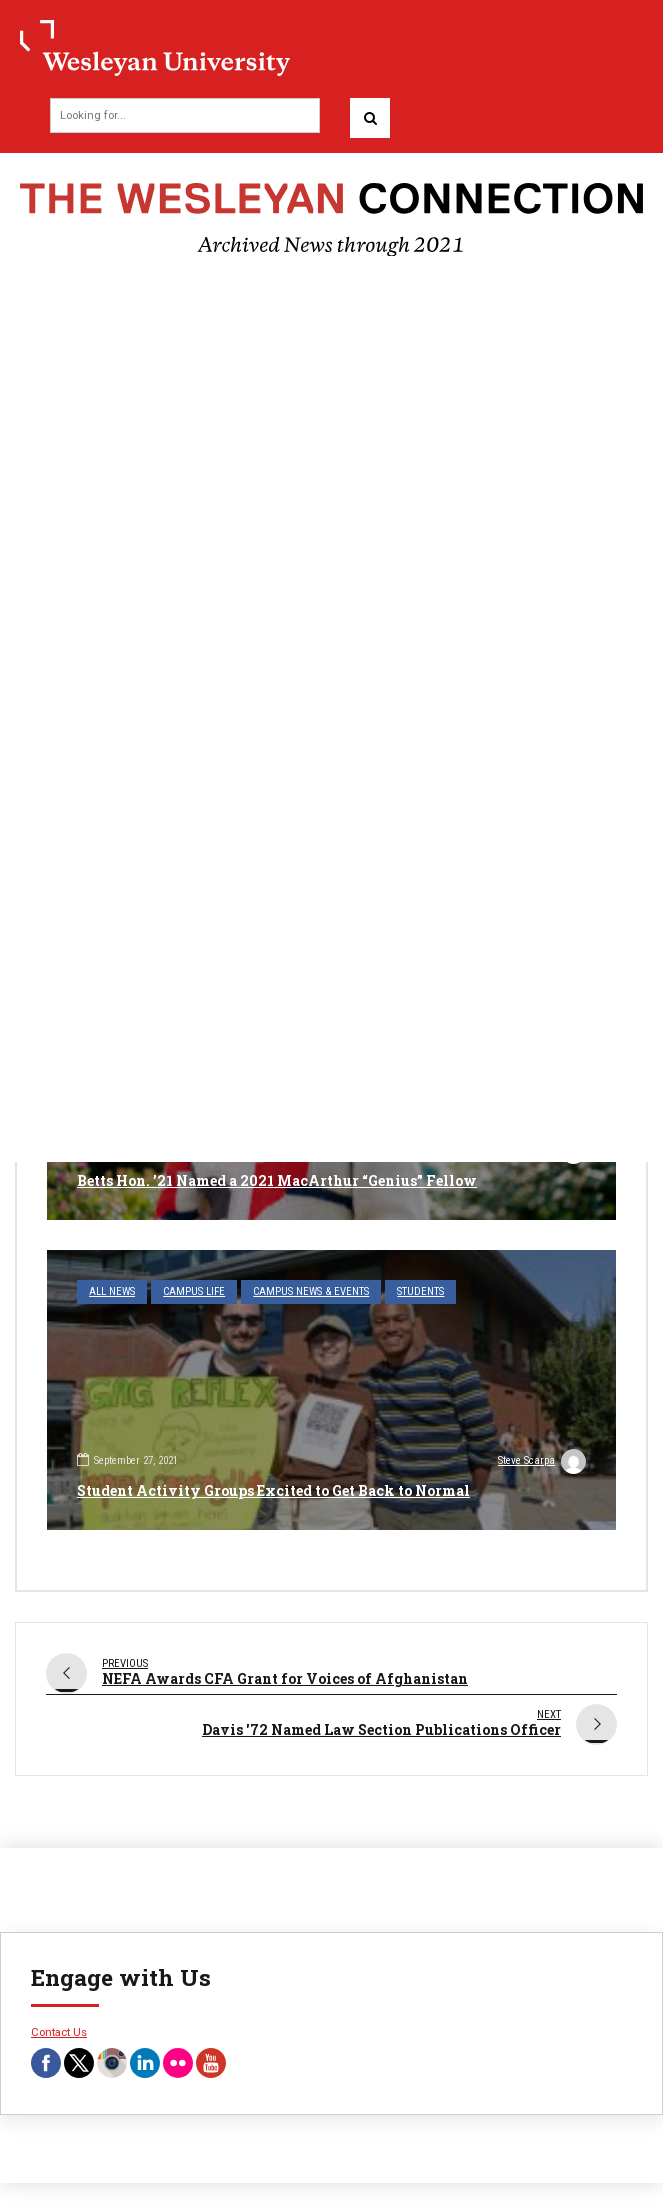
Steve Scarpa (542, 1463)
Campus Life (194, 1291)
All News (112, 1291)
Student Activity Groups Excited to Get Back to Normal (273, 1490)
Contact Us (59, 2032)
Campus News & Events (311, 1291)
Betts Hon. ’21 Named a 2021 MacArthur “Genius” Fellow (277, 1180)
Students (420, 1291)
